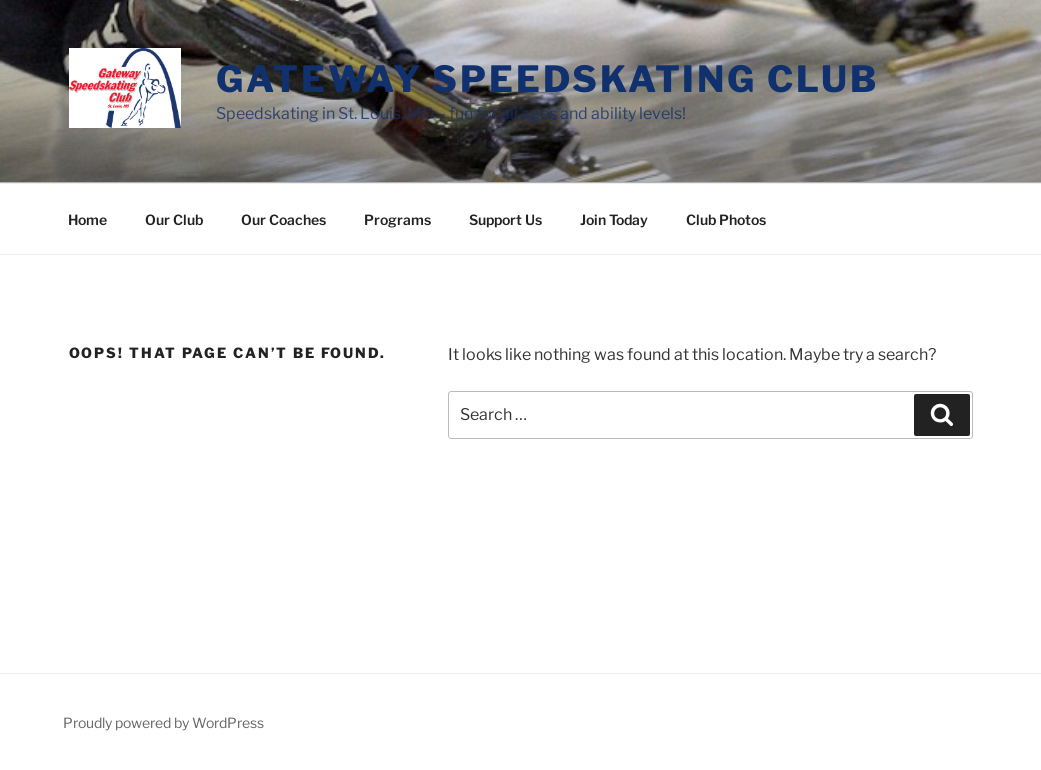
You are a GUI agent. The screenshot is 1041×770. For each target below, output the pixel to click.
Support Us (505, 219)
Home (87, 219)
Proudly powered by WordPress (163, 722)
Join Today (614, 219)
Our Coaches (283, 219)
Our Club (174, 219)
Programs (397, 219)
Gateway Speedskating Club (547, 79)
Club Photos (726, 219)
